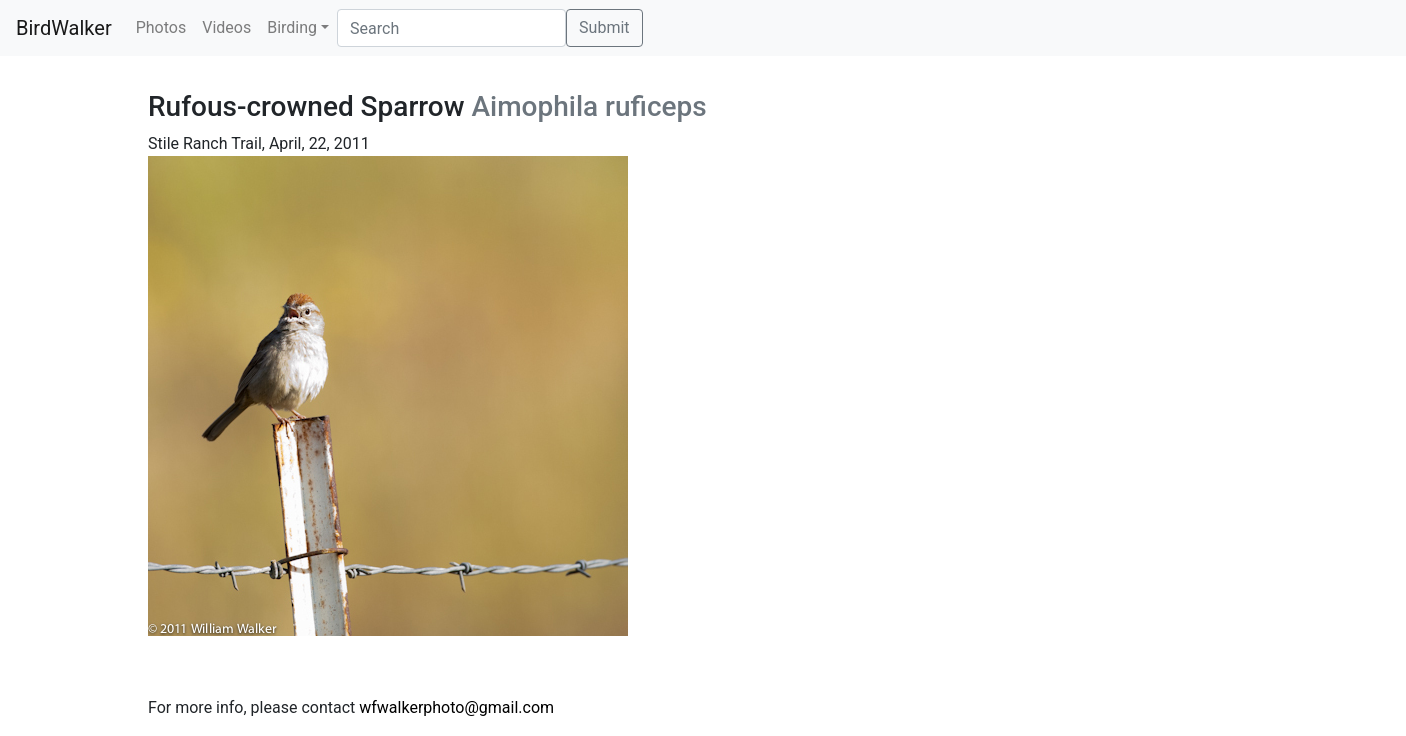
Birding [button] (292, 27)
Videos (226, 27)
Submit (604, 27)
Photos (161, 27)
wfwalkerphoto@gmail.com (456, 707)
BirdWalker (64, 28)
